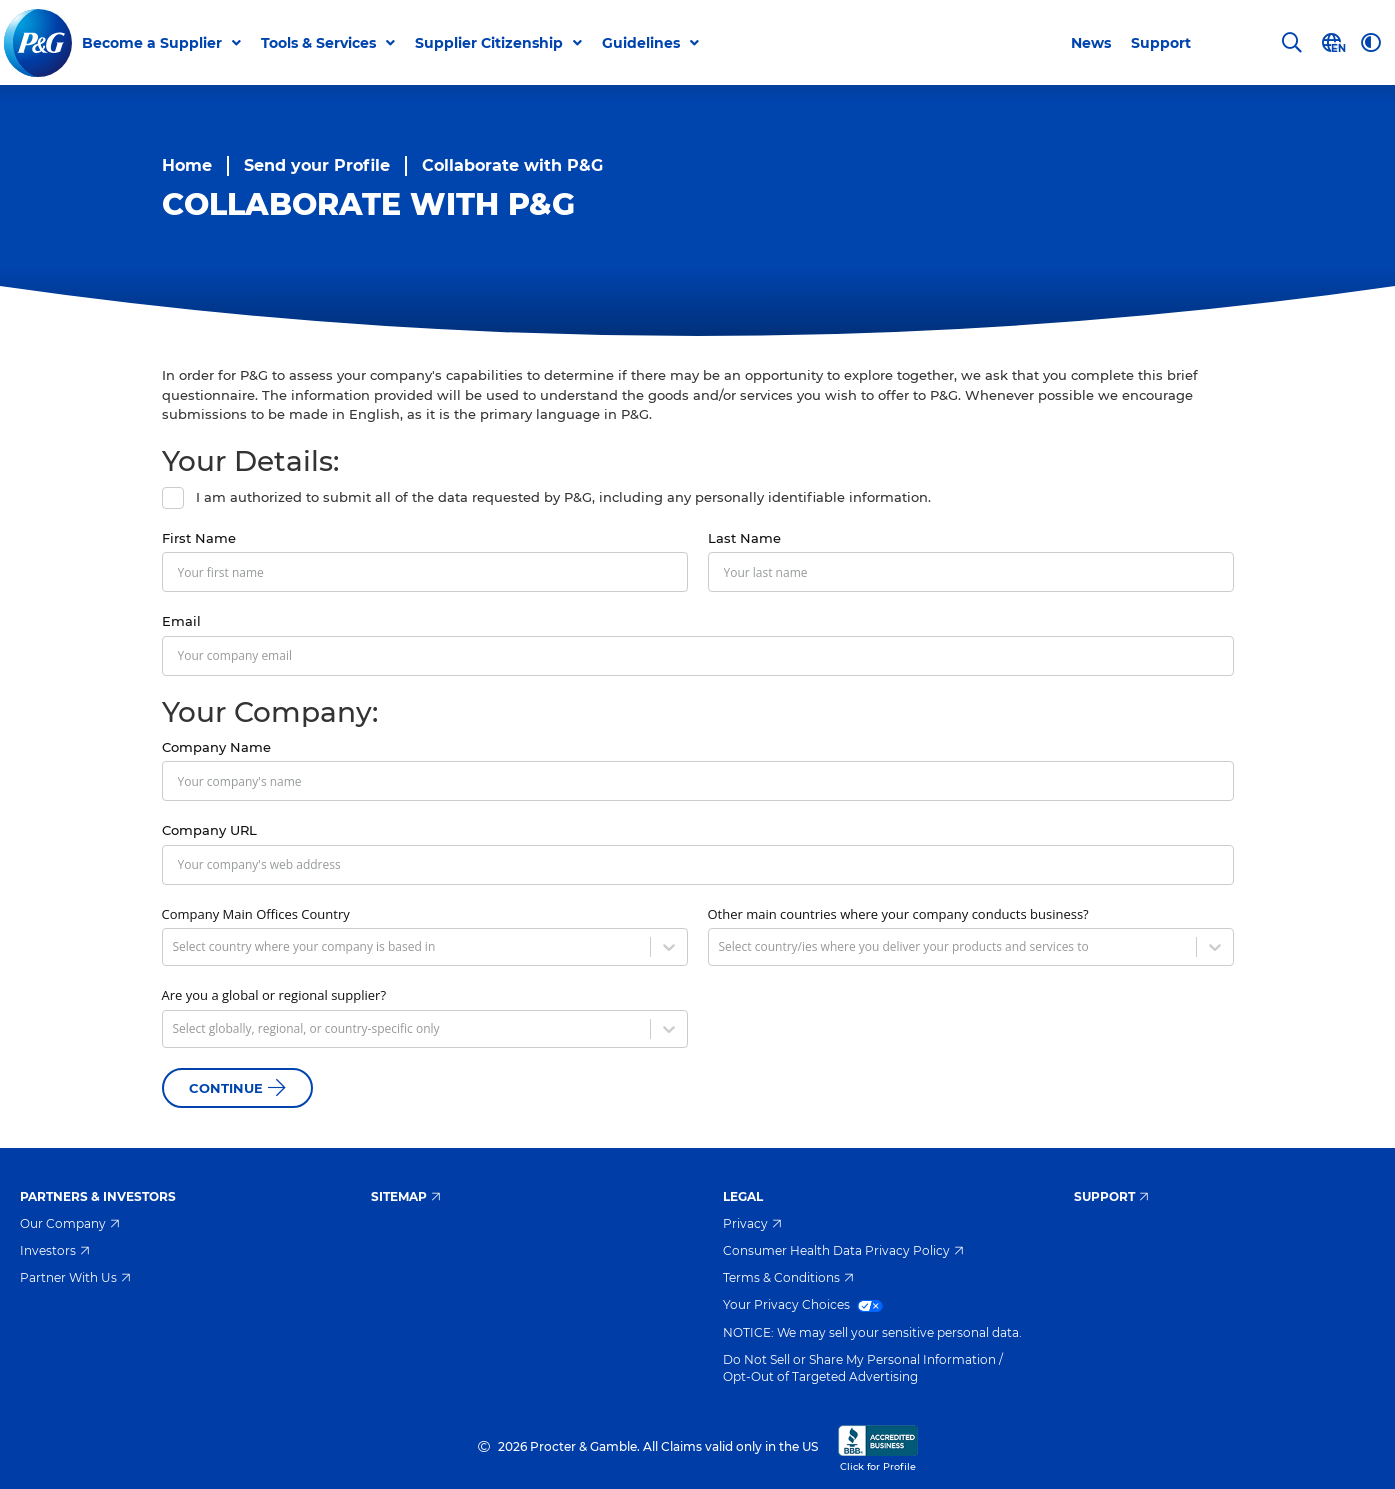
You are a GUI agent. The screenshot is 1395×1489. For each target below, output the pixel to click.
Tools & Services (319, 43)
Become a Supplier (153, 43)
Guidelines (642, 43)
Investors (55, 1250)
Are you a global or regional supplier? (274, 995)
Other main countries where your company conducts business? (898, 914)
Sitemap (406, 1196)
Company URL (209, 830)
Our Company (70, 1223)
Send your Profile (317, 165)
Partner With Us (75, 1277)
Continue (237, 1088)
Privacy (752, 1223)
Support (1161, 43)
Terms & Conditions (788, 1277)
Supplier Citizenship (490, 43)
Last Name (744, 538)
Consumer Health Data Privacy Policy (843, 1250)
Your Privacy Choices (803, 1304)
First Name (199, 538)
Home (187, 165)
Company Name (216, 747)
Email (181, 621)
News (1091, 43)
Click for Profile (878, 1447)
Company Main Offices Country (256, 914)
